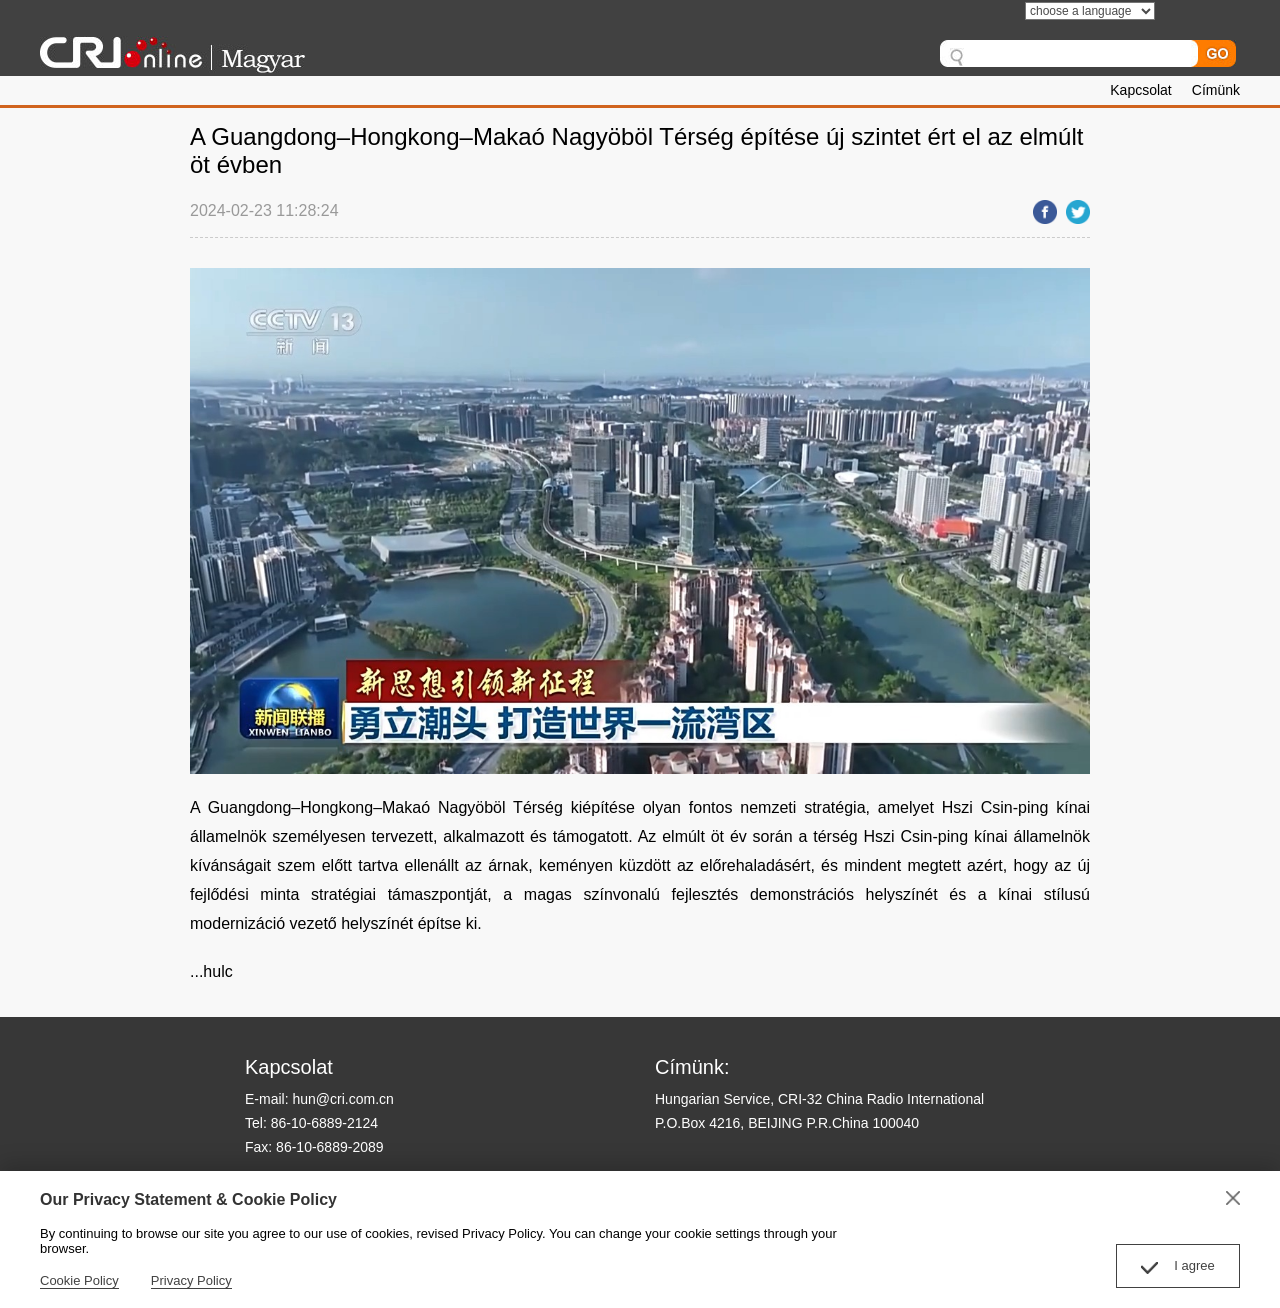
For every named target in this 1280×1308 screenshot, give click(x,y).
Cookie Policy (79, 1280)
